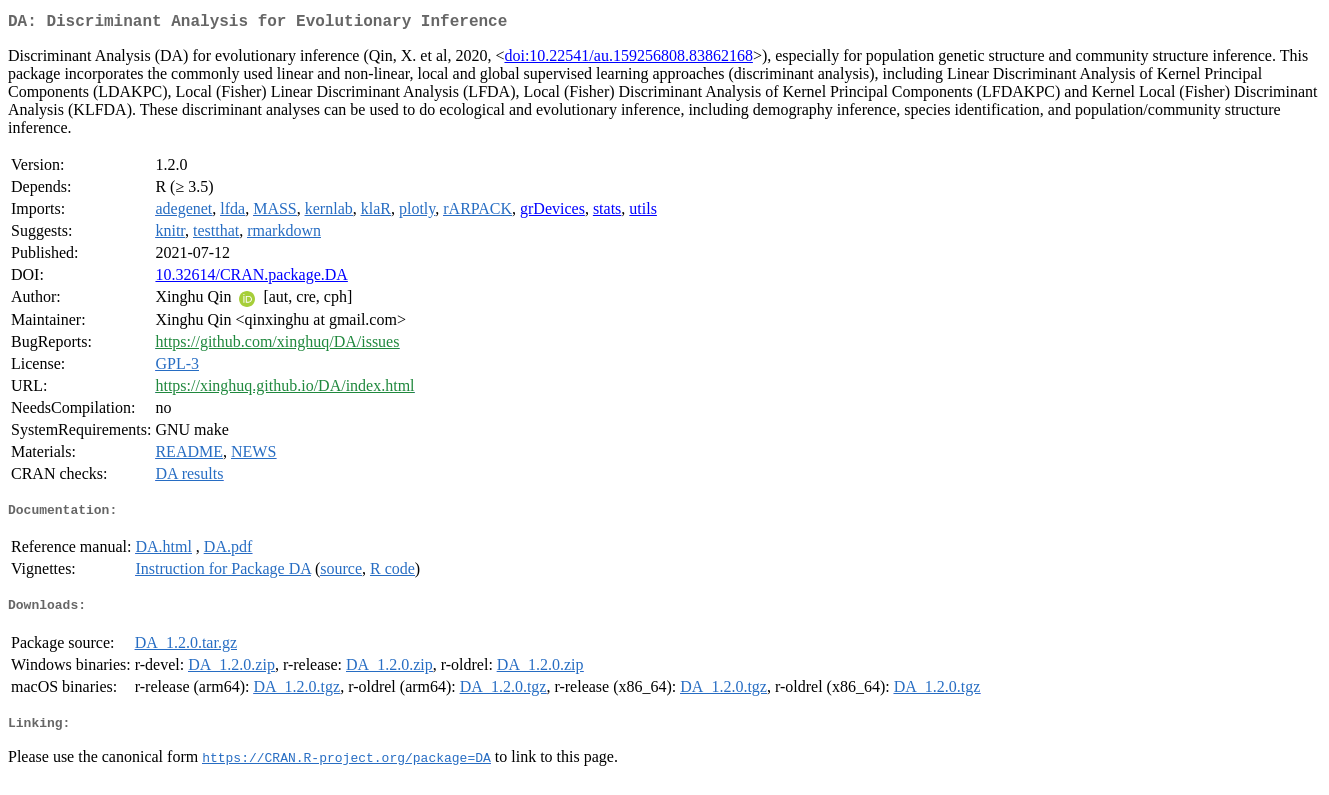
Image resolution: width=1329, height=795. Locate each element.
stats (607, 212)
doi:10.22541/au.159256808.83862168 (628, 59)
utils (643, 212)
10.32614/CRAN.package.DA (251, 278)
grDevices (552, 212)
